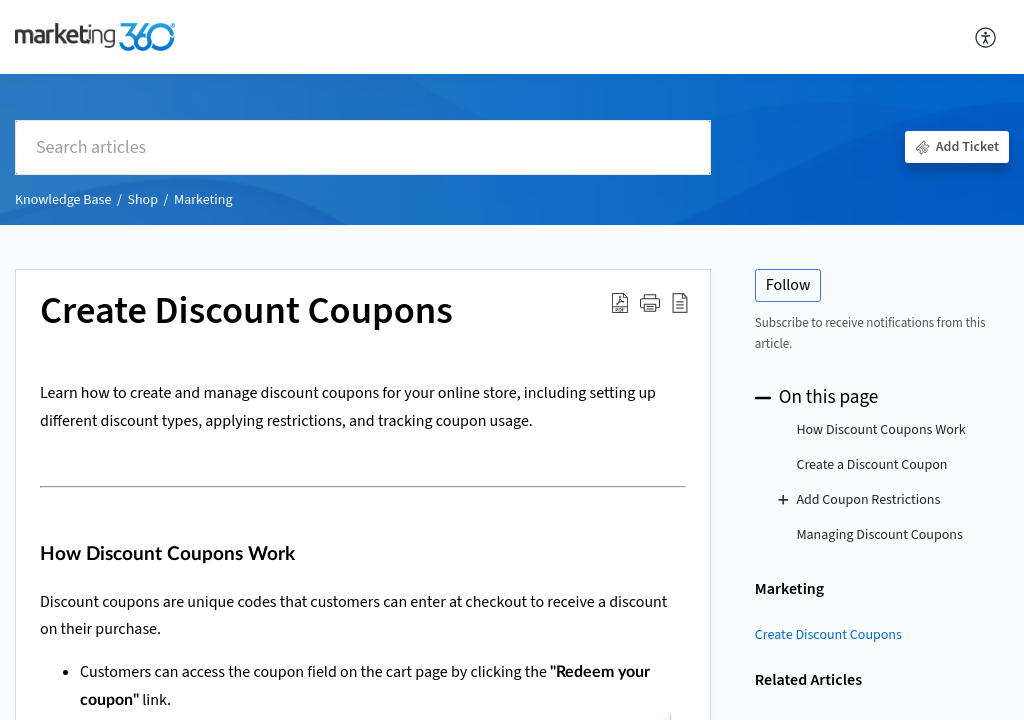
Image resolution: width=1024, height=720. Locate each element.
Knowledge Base (63, 200)
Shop (142, 200)
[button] (986, 37)
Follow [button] (788, 285)
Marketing (203, 200)
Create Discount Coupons (828, 635)
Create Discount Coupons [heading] (246, 312)
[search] (363, 147)
